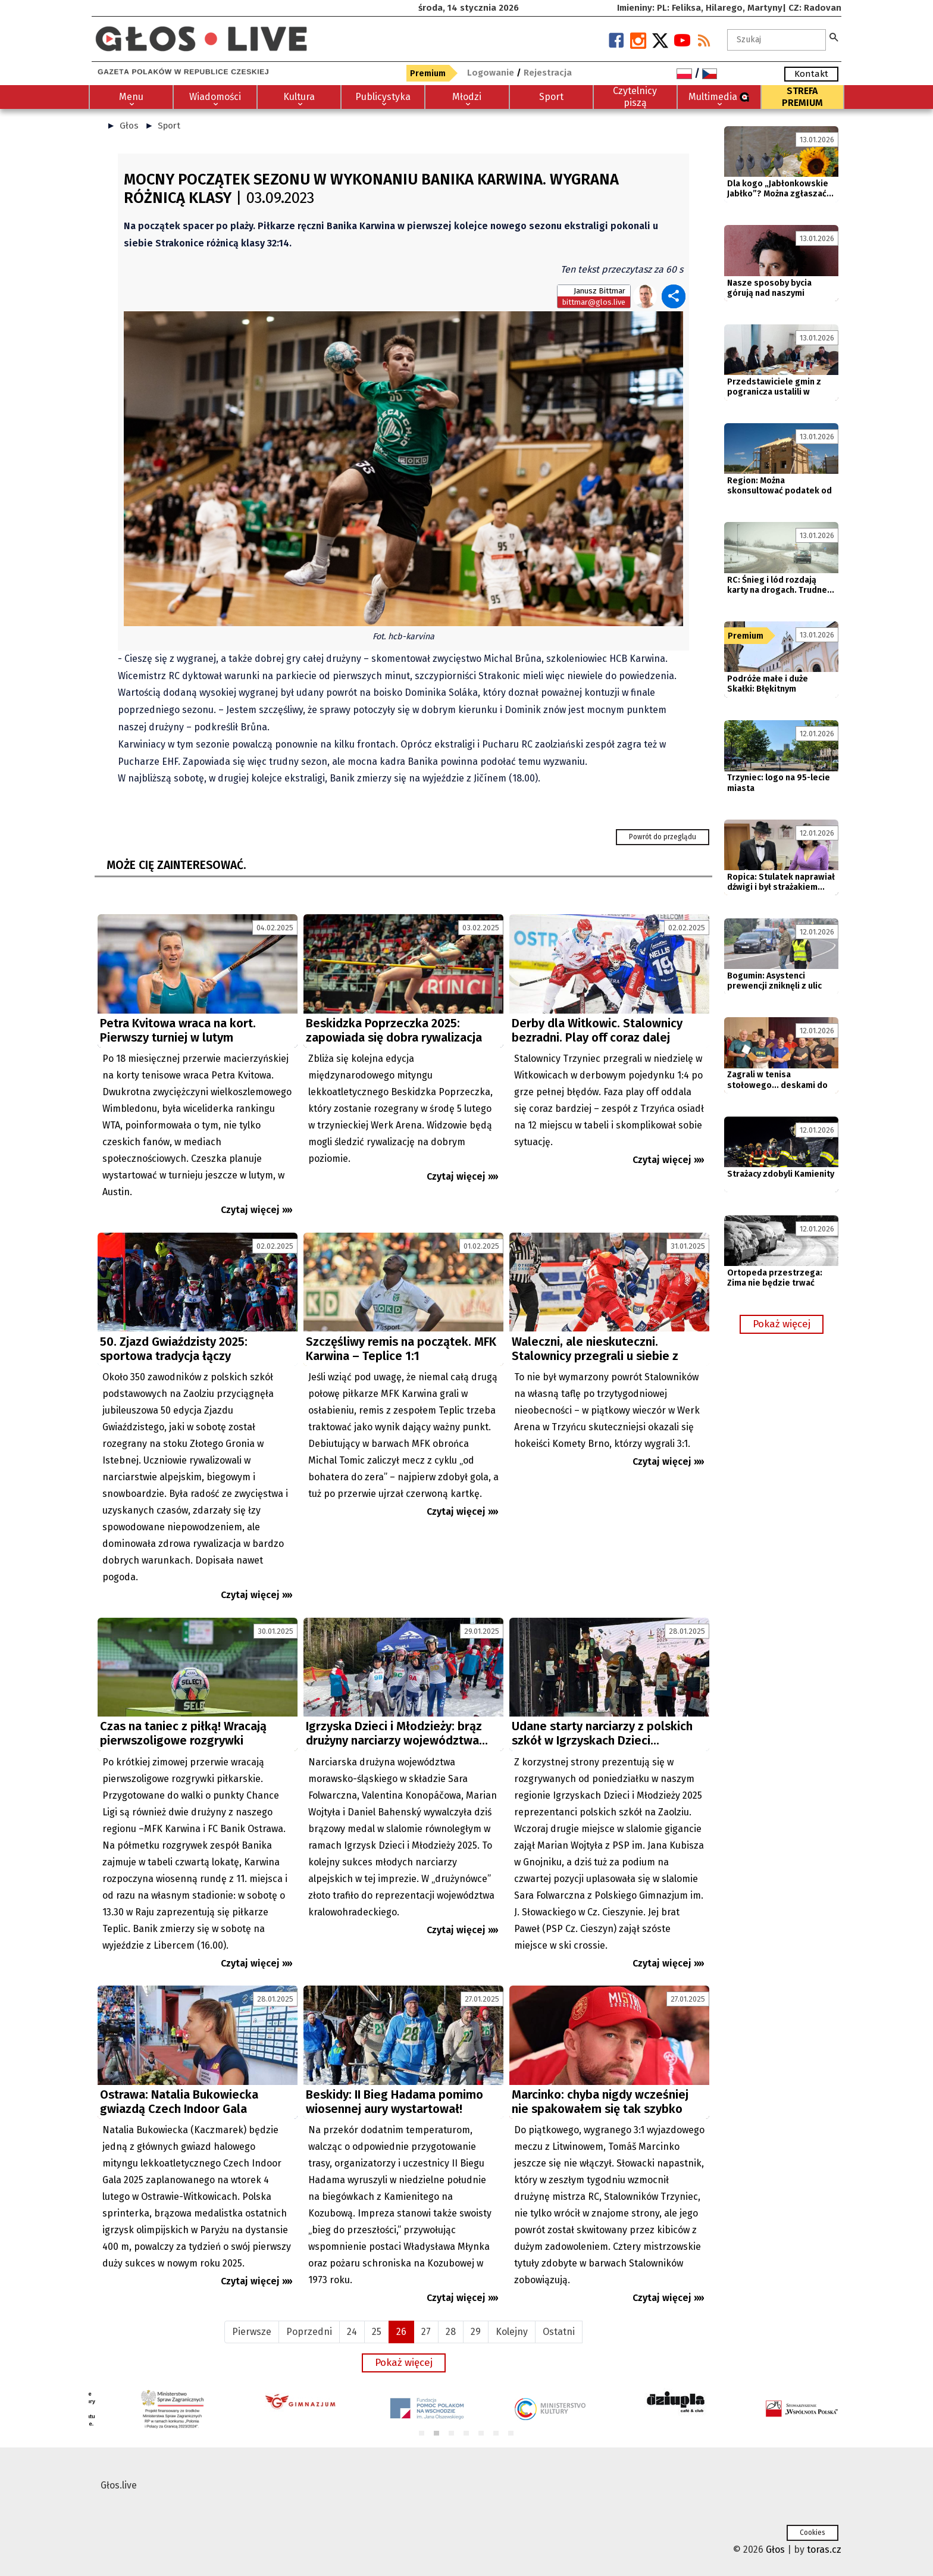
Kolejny (512, 2331)
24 (352, 2331)
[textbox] (776, 40)
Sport (169, 125)
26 (401, 2331)
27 (426, 2331)
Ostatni (559, 2331)
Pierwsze (251, 2331)
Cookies (812, 2532)
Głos (129, 125)
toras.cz (824, 2549)
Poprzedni (309, 2331)
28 (451, 2331)
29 (476, 2331)
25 (376, 2331)
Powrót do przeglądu (662, 837)
